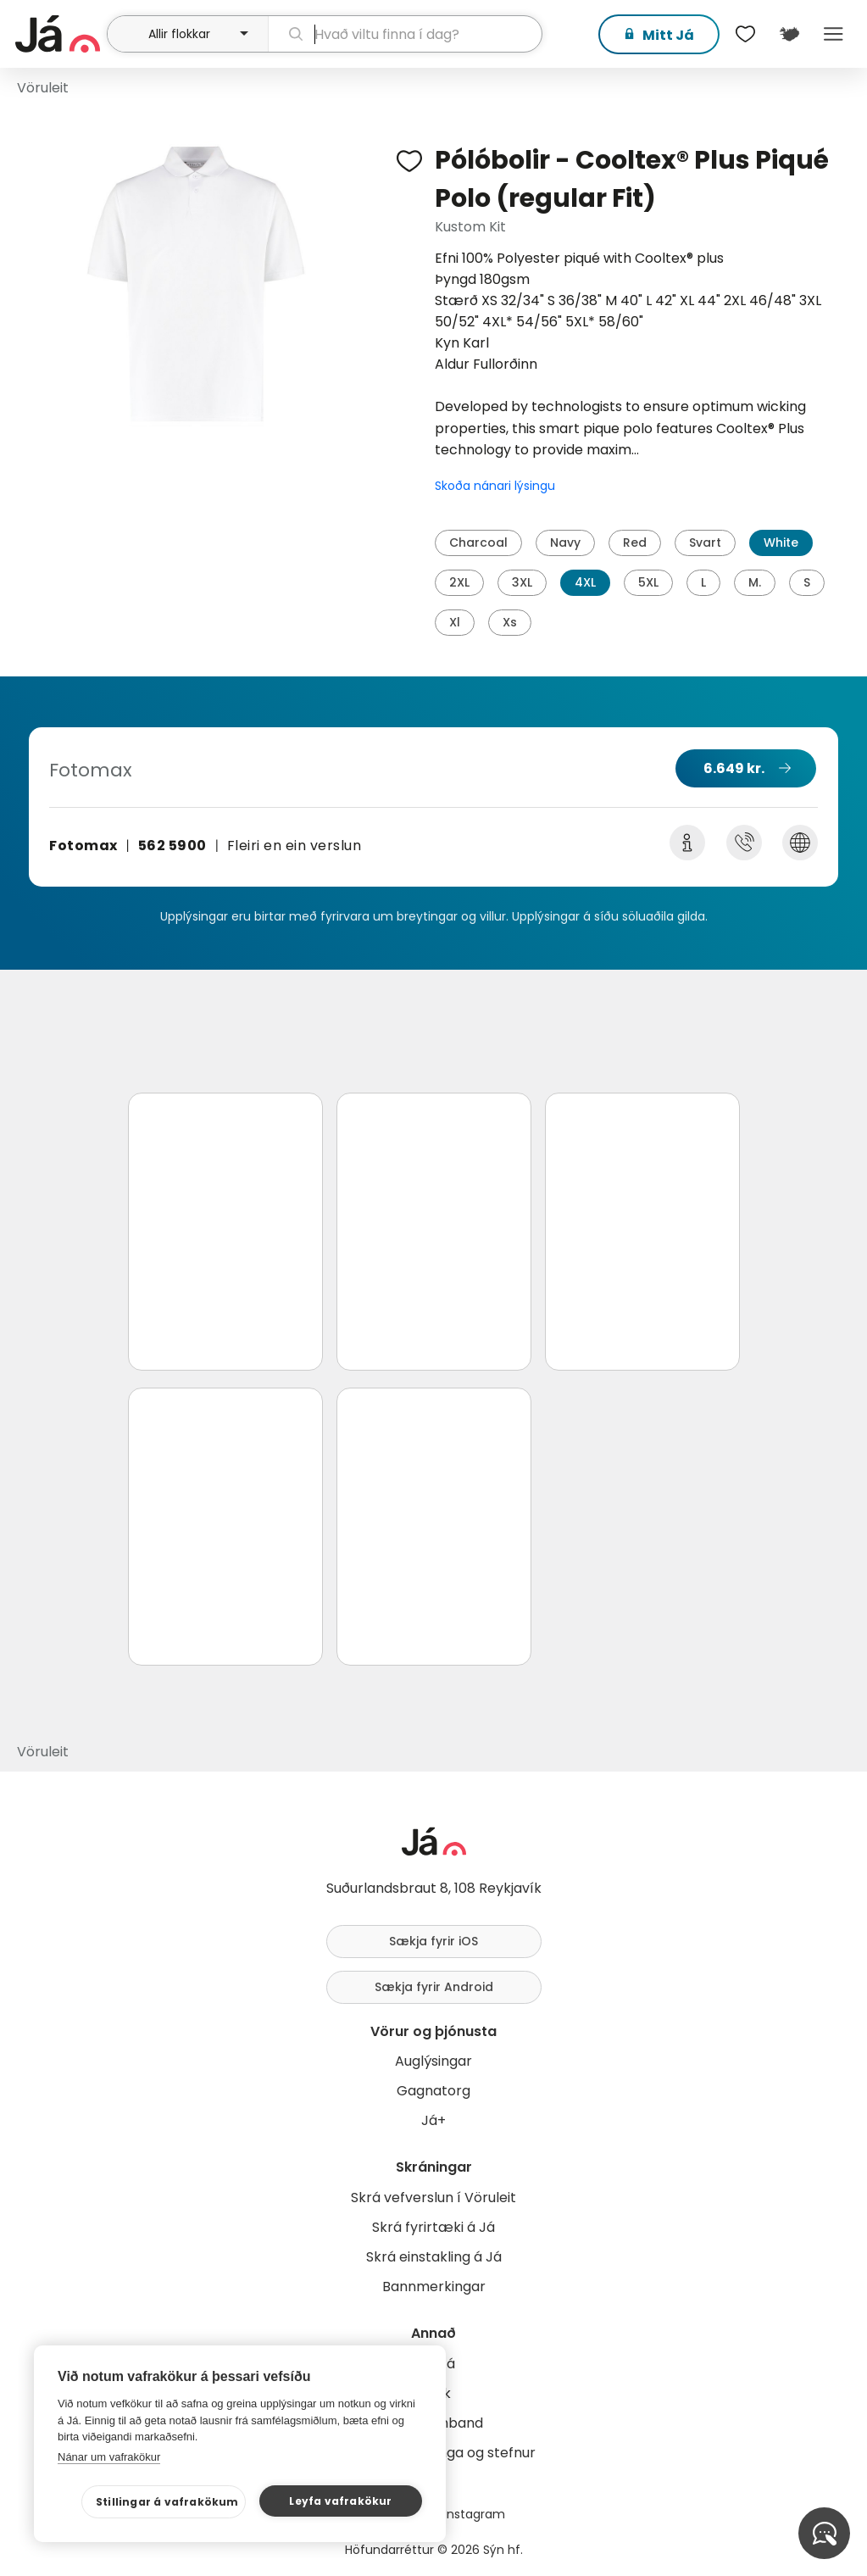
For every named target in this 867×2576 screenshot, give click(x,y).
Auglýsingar (433, 2061)
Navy (565, 542)
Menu (833, 34)
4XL (585, 582)
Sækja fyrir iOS (433, 1941)
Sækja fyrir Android (434, 1986)
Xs (510, 622)
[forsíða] (59, 34)
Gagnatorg (433, 2090)
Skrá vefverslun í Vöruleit (433, 2197)
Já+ (433, 2120)
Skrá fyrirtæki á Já (433, 2227)
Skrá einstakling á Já (434, 2257)
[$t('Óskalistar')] (745, 34)
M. (754, 582)
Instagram (474, 2514)
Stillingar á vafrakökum (167, 2502)
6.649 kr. (733, 768)
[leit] (405, 34)
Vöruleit (43, 87)
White (781, 542)
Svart (705, 542)
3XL (522, 582)
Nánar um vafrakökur (109, 2457)
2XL (459, 582)
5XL (648, 582)
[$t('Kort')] (789, 34)
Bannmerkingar (434, 2286)
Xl (454, 622)
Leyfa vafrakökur (340, 2501)
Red (635, 542)
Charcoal (478, 542)
